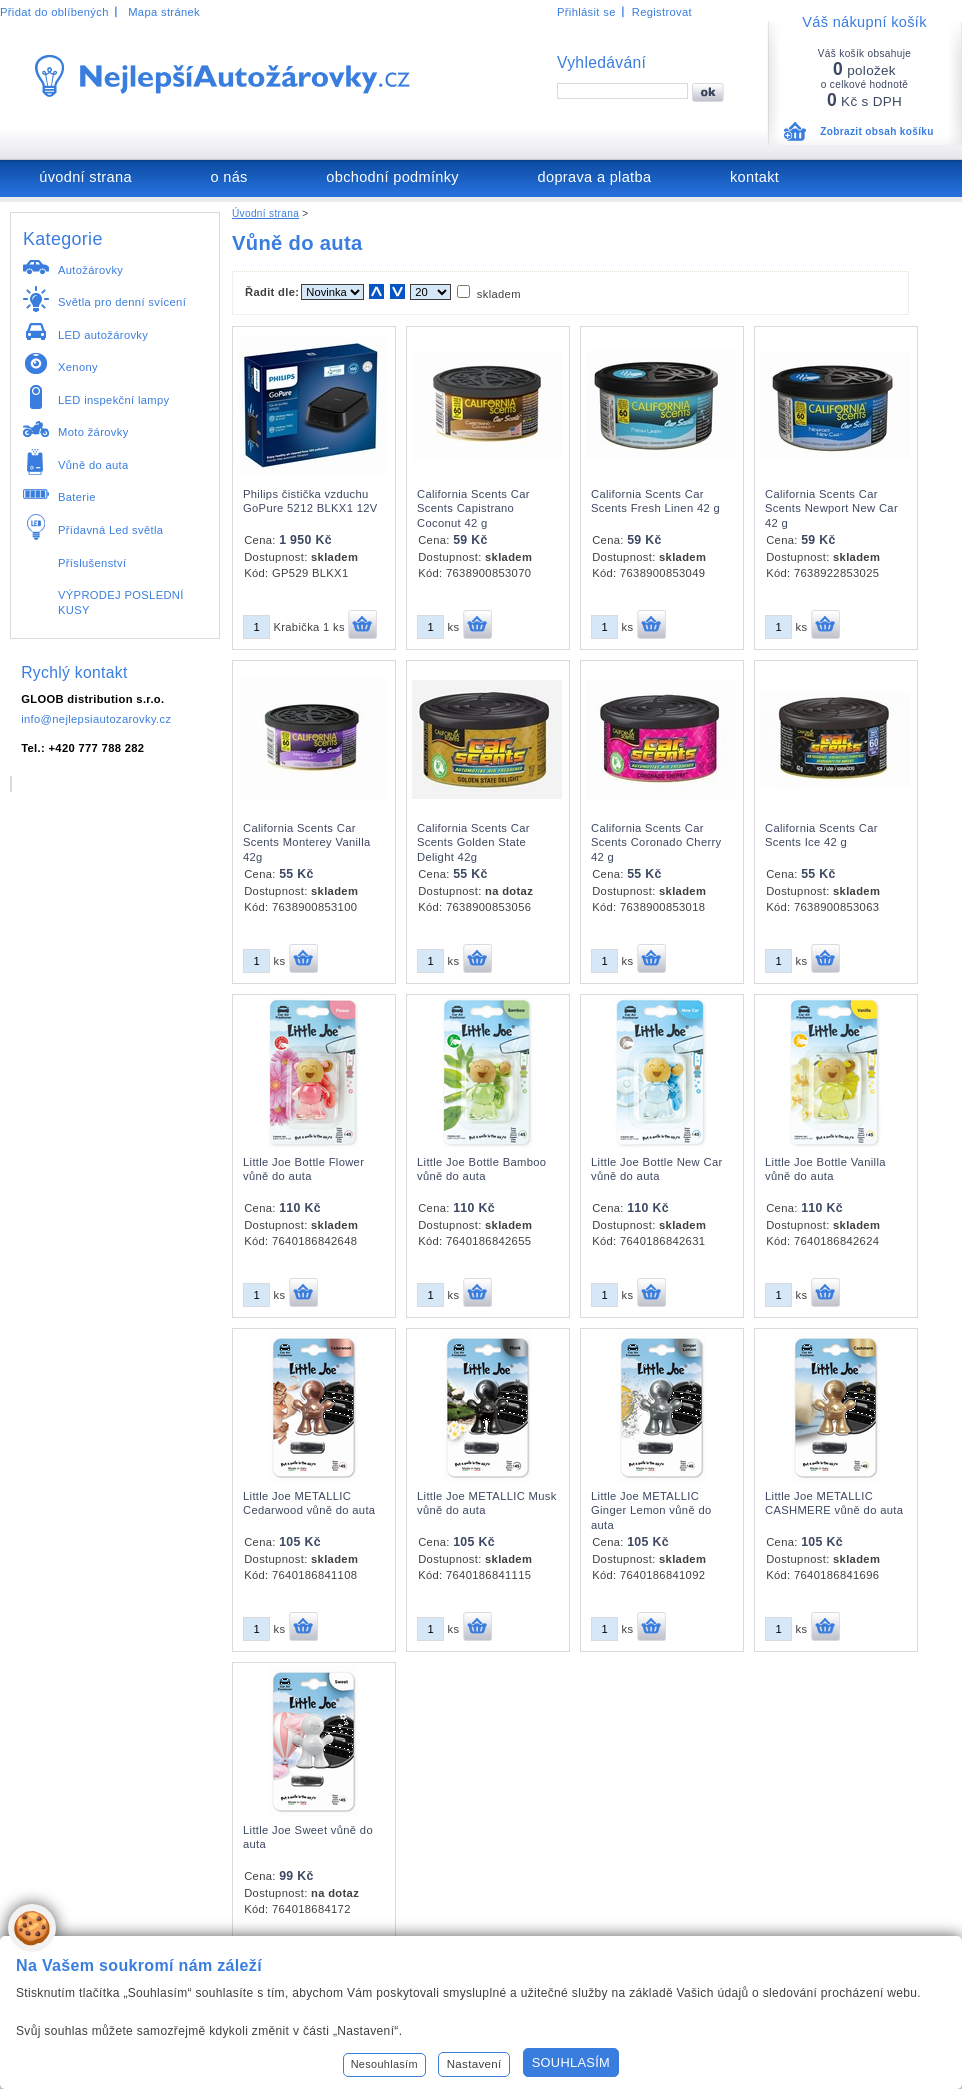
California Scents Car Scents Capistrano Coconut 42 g (473, 508)
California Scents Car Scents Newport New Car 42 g (831, 508)
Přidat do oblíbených (54, 12)
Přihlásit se (586, 12)
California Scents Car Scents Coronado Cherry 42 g (656, 842)
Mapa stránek (164, 12)
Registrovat (662, 12)
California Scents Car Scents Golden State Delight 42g (473, 842)
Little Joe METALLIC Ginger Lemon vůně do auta (651, 1510)
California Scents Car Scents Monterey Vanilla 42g (307, 842)
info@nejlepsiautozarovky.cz (96, 719)
